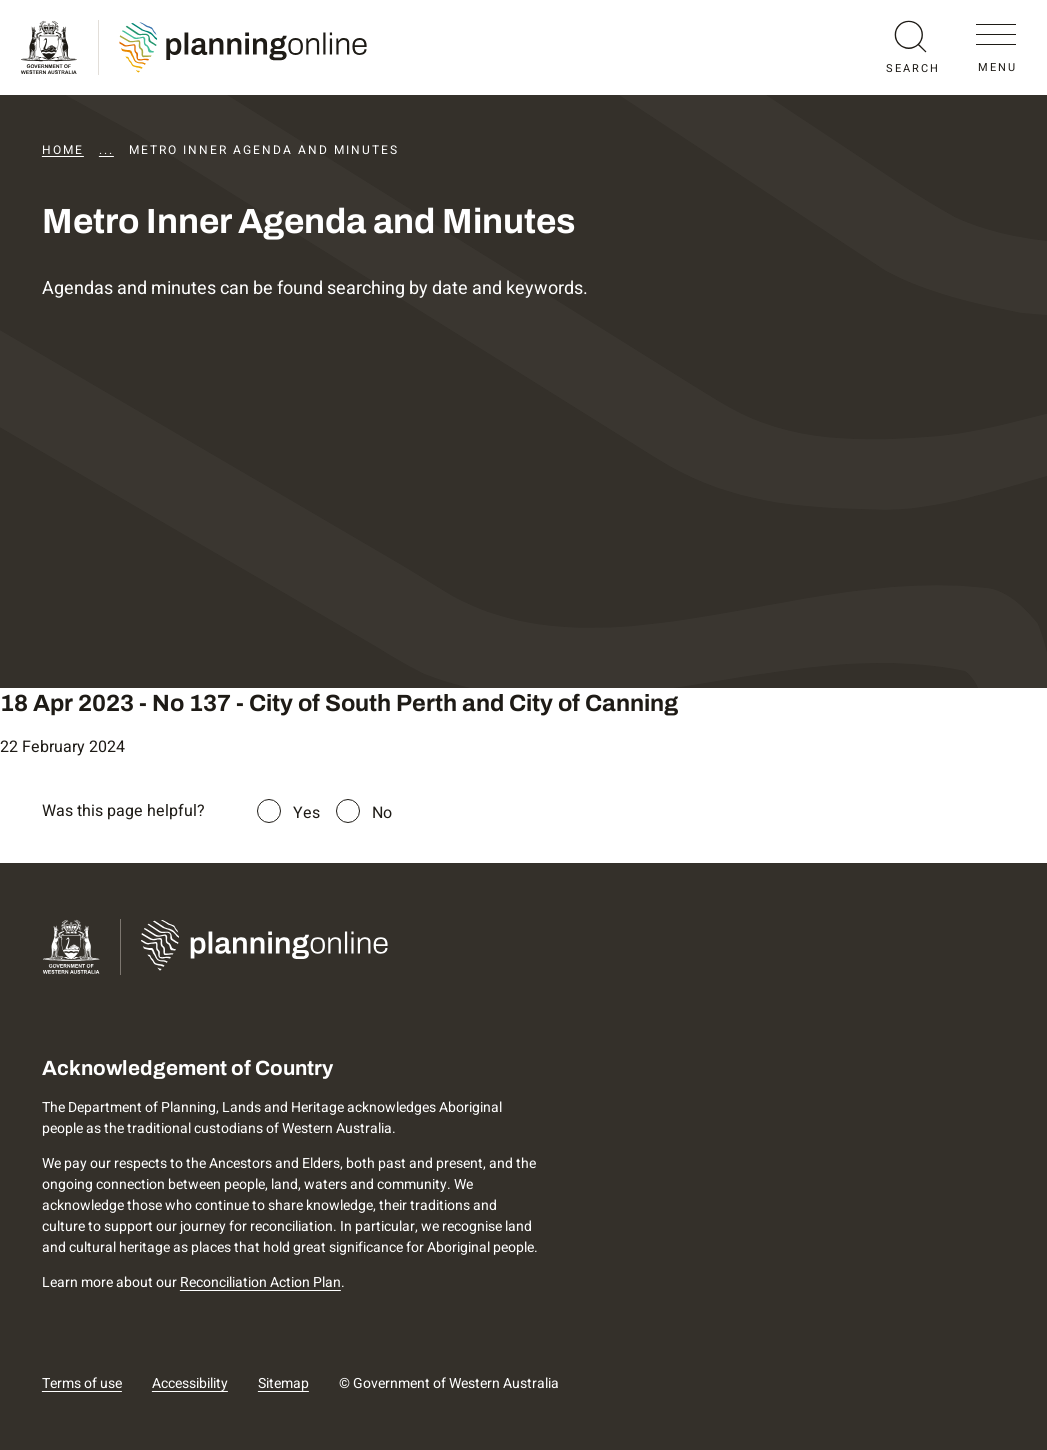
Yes (306, 813)
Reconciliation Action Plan (260, 1282)
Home (63, 150)
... (106, 150)
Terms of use (82, 1383)
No (382, 813)
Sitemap (283, 1383)
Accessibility (190, 1383)
